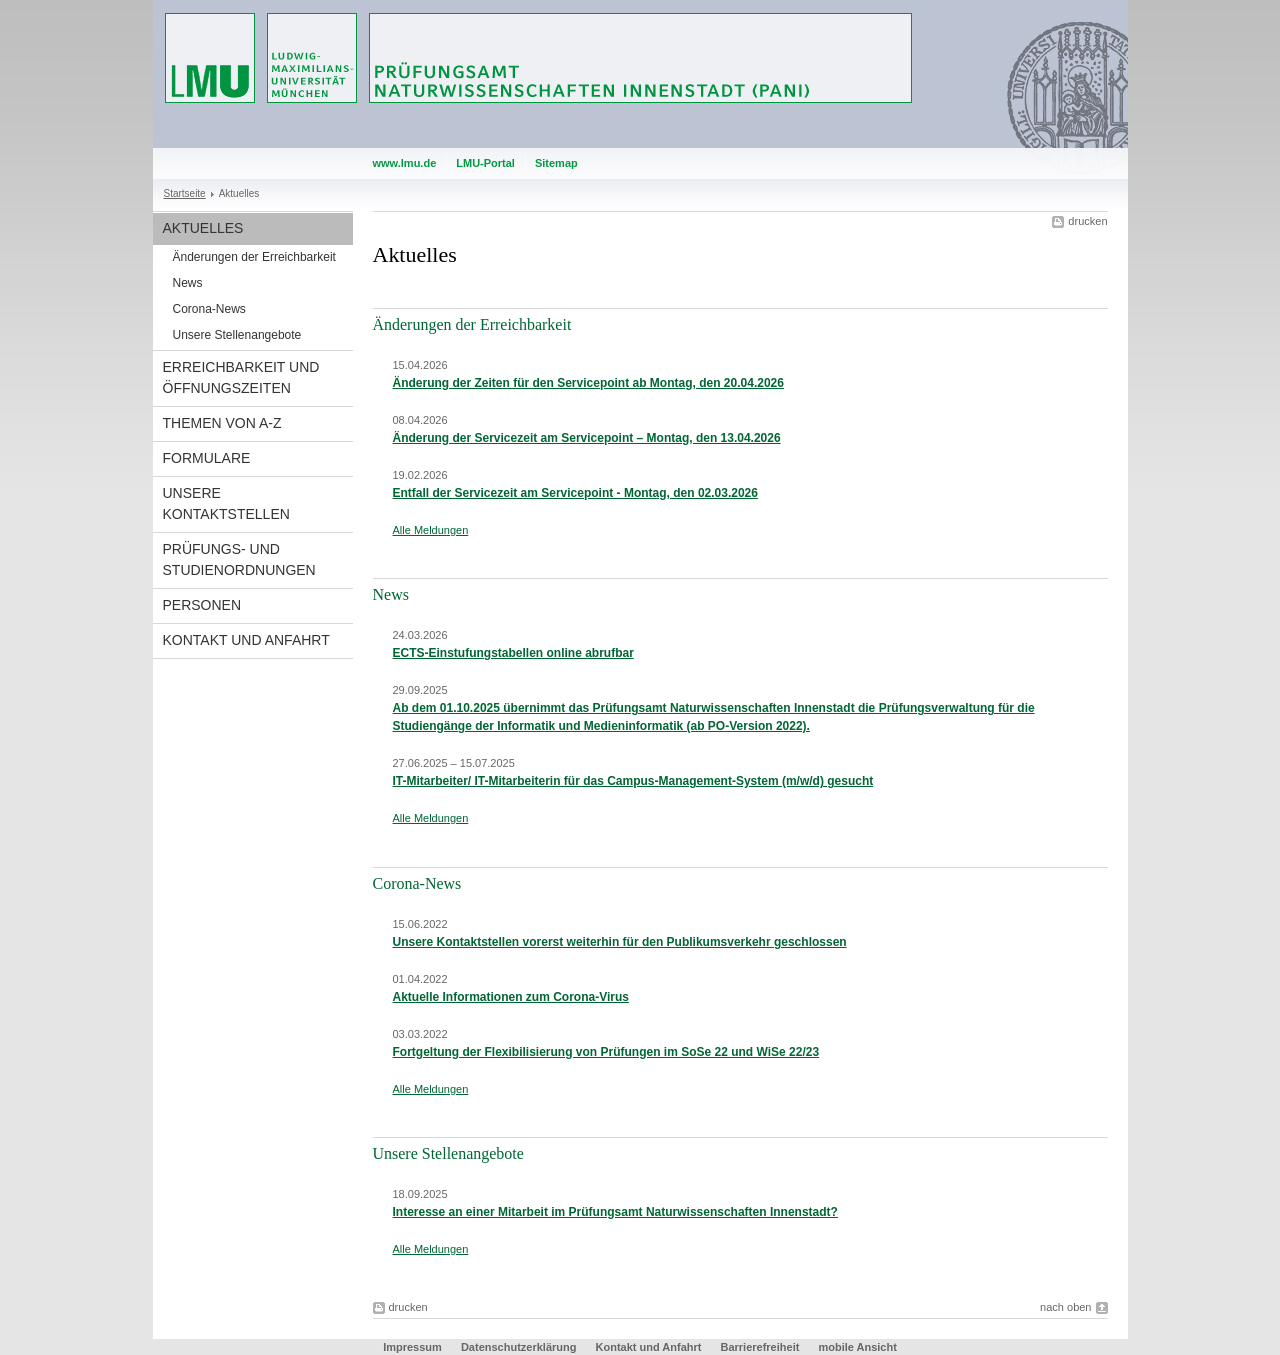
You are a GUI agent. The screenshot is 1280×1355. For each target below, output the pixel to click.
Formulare (207, 458)
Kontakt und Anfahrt (246, 640)
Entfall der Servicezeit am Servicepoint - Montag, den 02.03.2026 (575, 493)
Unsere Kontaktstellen (226, 503)
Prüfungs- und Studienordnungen (239, 559)
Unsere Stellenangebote (237, 335)
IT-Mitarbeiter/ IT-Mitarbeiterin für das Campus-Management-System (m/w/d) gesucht (633, 781)
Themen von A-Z (222, 423)
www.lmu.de (405, 163)
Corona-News (209, 309)
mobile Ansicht (857, 1347)
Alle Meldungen (431, 530)
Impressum (412, 1347)
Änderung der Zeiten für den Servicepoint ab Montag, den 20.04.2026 (588, 383)
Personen (202, 605)
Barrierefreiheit (761, 1347)
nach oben (1065, 1307)
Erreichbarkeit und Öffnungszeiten (241, 377)
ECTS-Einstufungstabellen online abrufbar (513, 653)
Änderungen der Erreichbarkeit (254, 257)
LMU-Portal (485, 163)
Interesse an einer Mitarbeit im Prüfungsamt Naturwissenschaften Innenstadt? (615, 1212)
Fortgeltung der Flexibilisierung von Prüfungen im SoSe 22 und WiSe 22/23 (606, 1052)
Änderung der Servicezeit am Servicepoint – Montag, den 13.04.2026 (587, 438)
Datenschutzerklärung (519, 1347)
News (188, 283)
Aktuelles (203, 228)
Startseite (185, 193)
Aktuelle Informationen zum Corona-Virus (511, 997)
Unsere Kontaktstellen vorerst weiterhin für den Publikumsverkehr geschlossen (620, 942)
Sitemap (556, 163)
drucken (1087, 221)
